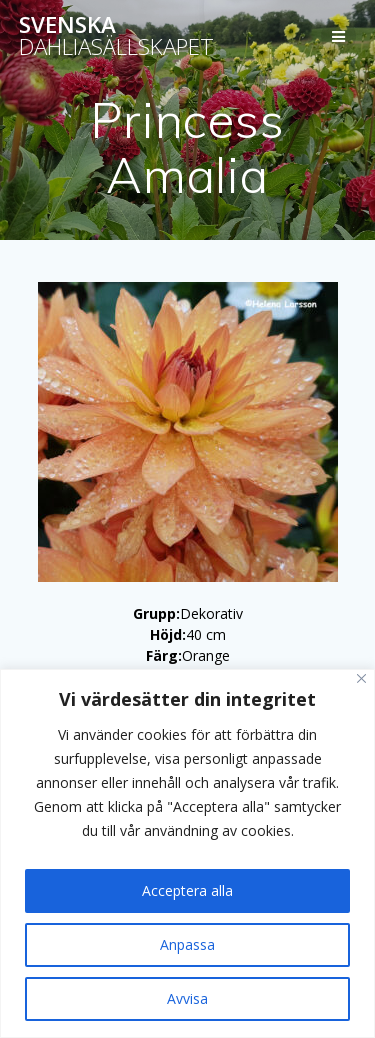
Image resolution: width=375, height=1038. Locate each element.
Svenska (116, 36)
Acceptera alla (187, 890)
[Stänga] (361, 678)
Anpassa (187, 944)
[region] (187, 853)
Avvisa (187, 998)
